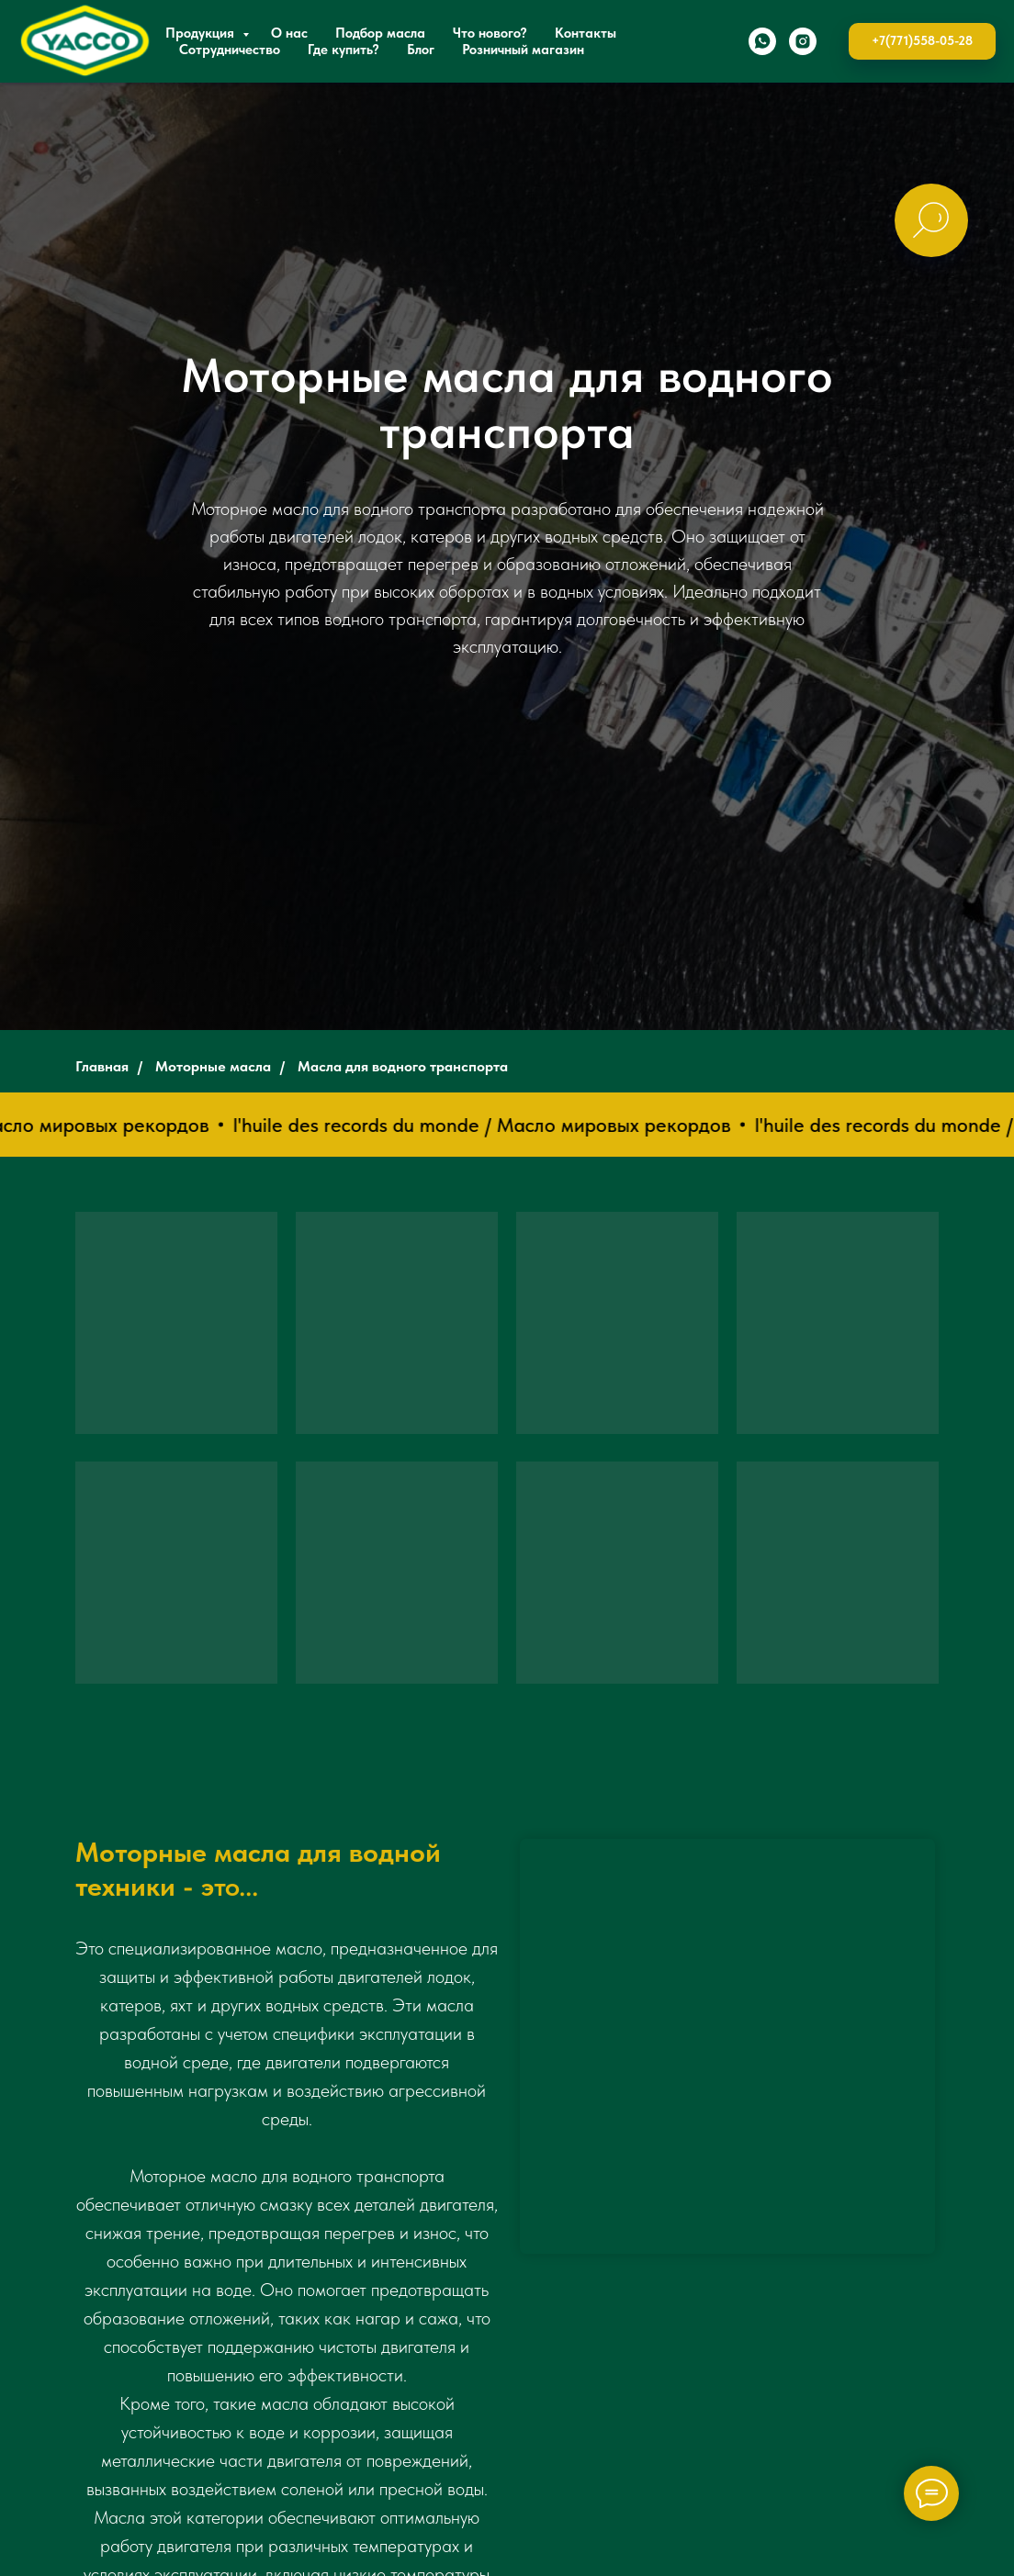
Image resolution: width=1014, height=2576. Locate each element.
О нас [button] (289, 33)
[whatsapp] (762, 41)
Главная (102, 1066)
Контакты (585, 33)
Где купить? (343, 49)
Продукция (201, 33)
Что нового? (490, 33)
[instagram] (803, 41)
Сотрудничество (229, 49)
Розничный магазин (523, 49)
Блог (420, 49)
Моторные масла (213, 1066)
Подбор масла (380, 33)
